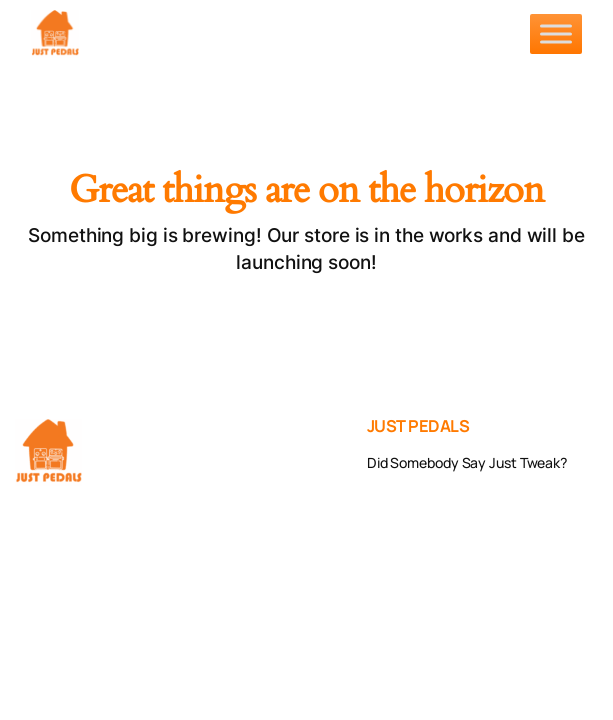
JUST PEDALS (418, 425)
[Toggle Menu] (556, 33)
